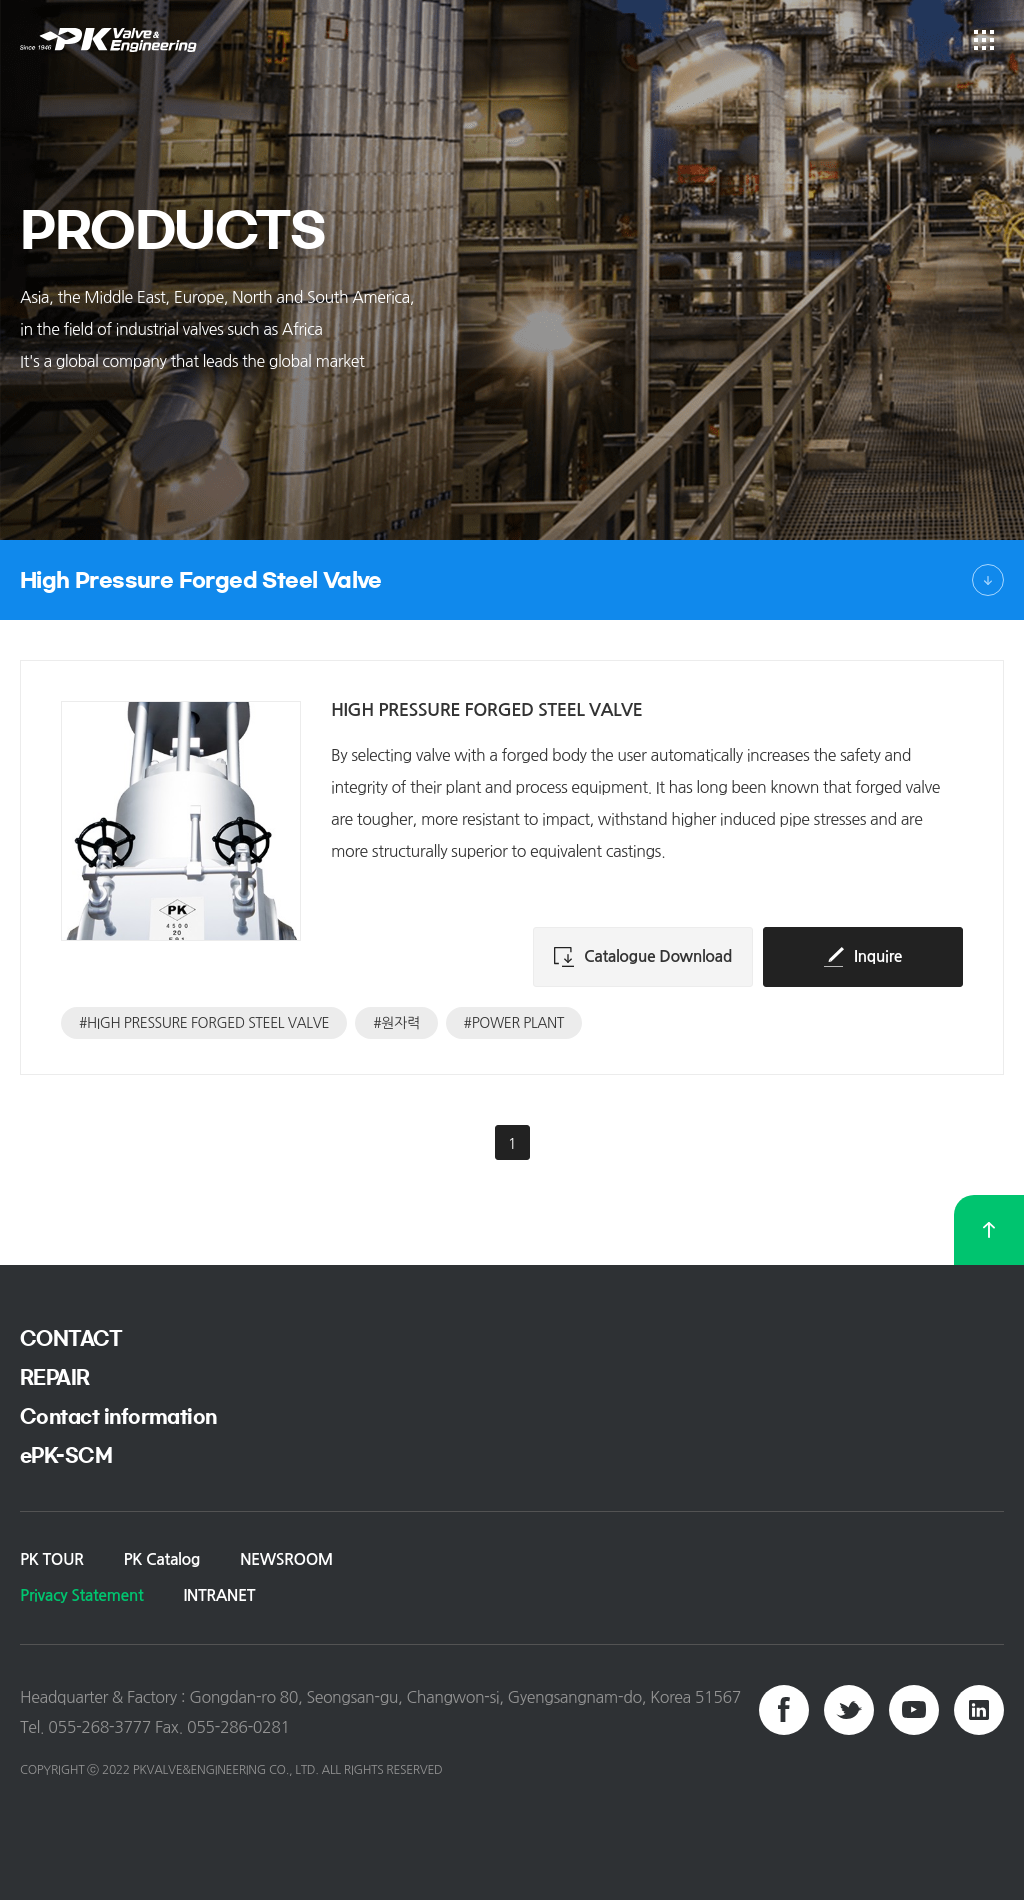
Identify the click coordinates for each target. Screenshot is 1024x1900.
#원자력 (396, 1023)
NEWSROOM (286, 1559)
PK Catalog (162, 1559)
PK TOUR (52, 1559)
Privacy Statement (81, 1595)
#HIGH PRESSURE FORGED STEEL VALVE (204, 1023)
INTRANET (219, 1595)
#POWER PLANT (514, 1023)
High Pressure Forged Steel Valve (201, 580)
